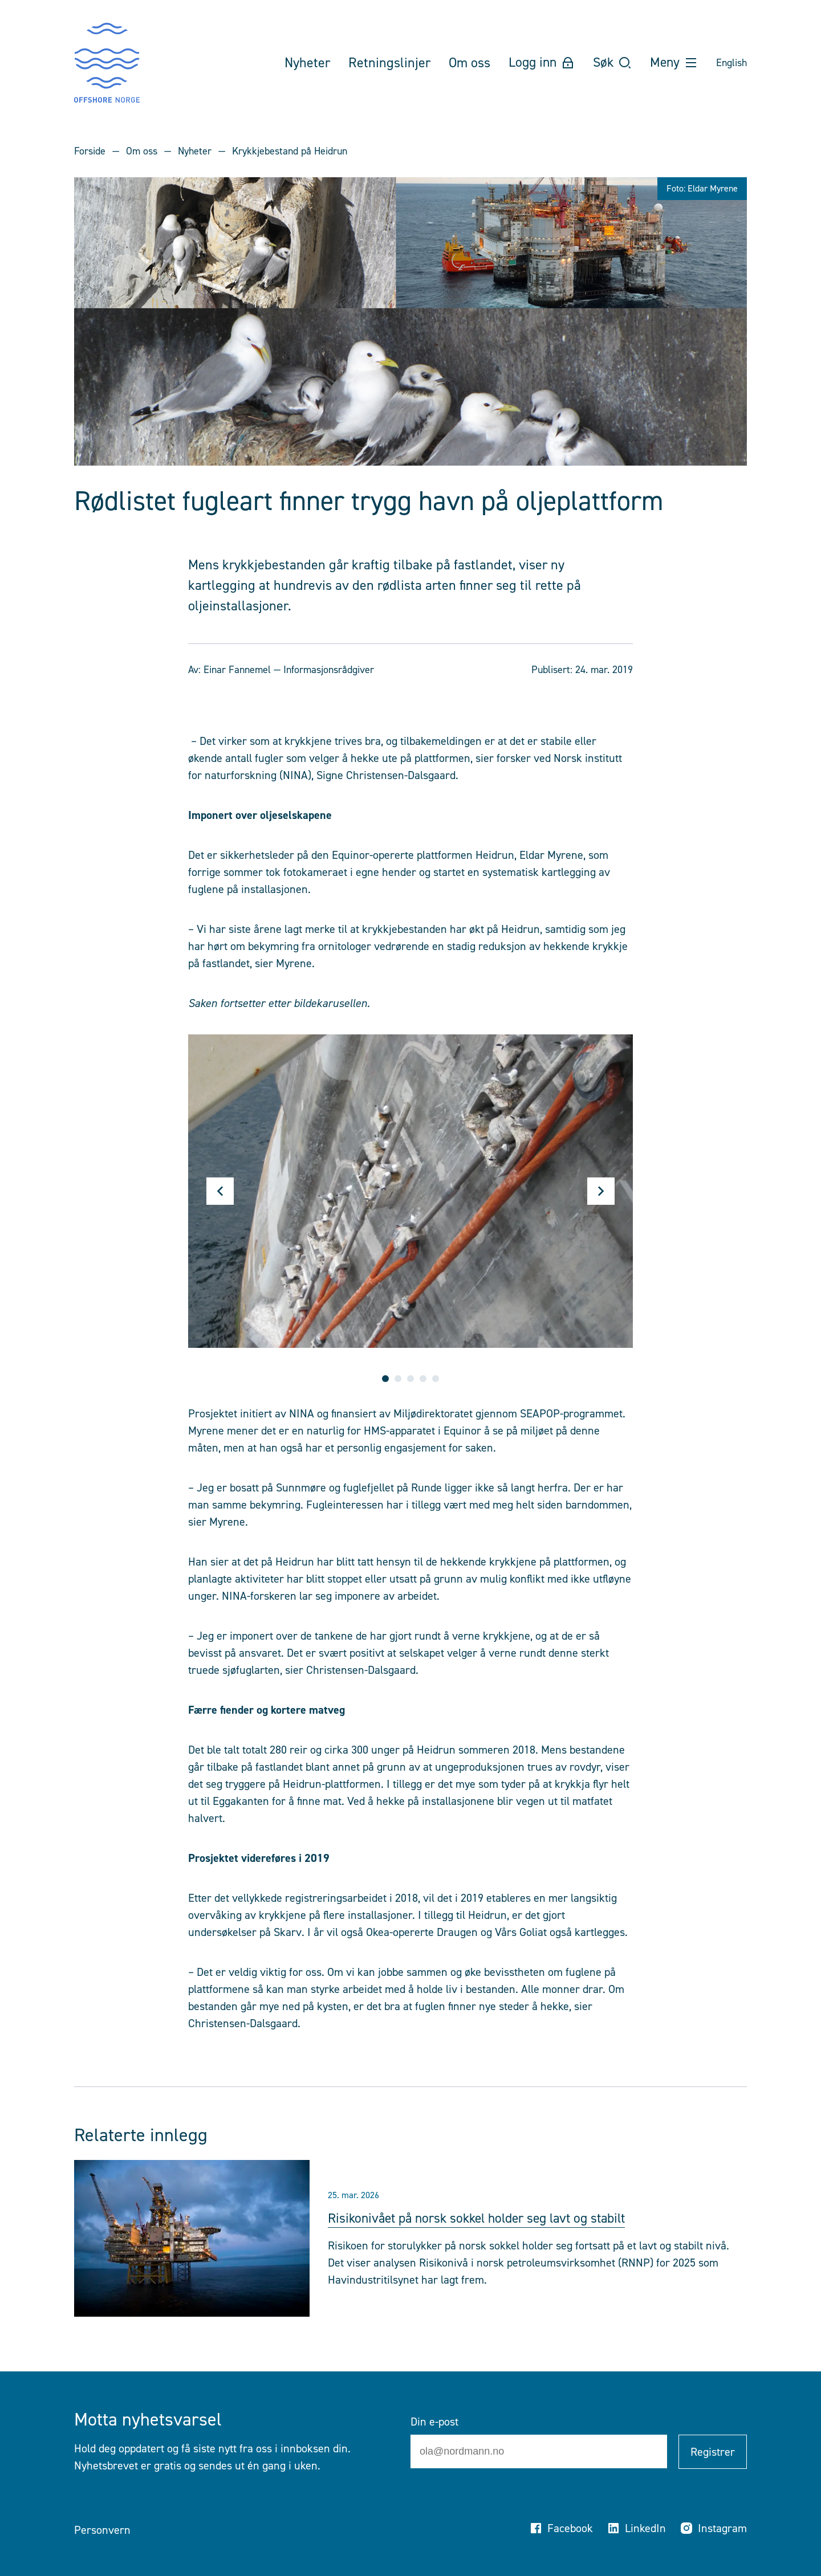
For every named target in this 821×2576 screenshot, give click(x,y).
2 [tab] (398, 1378)
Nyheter (195, 151)
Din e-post (434, 2421)
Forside (89, 151)
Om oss (141, 151)
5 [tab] (435, 1378)
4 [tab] (423, 1378)
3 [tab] (410, 1378)
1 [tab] (385, 1378)
